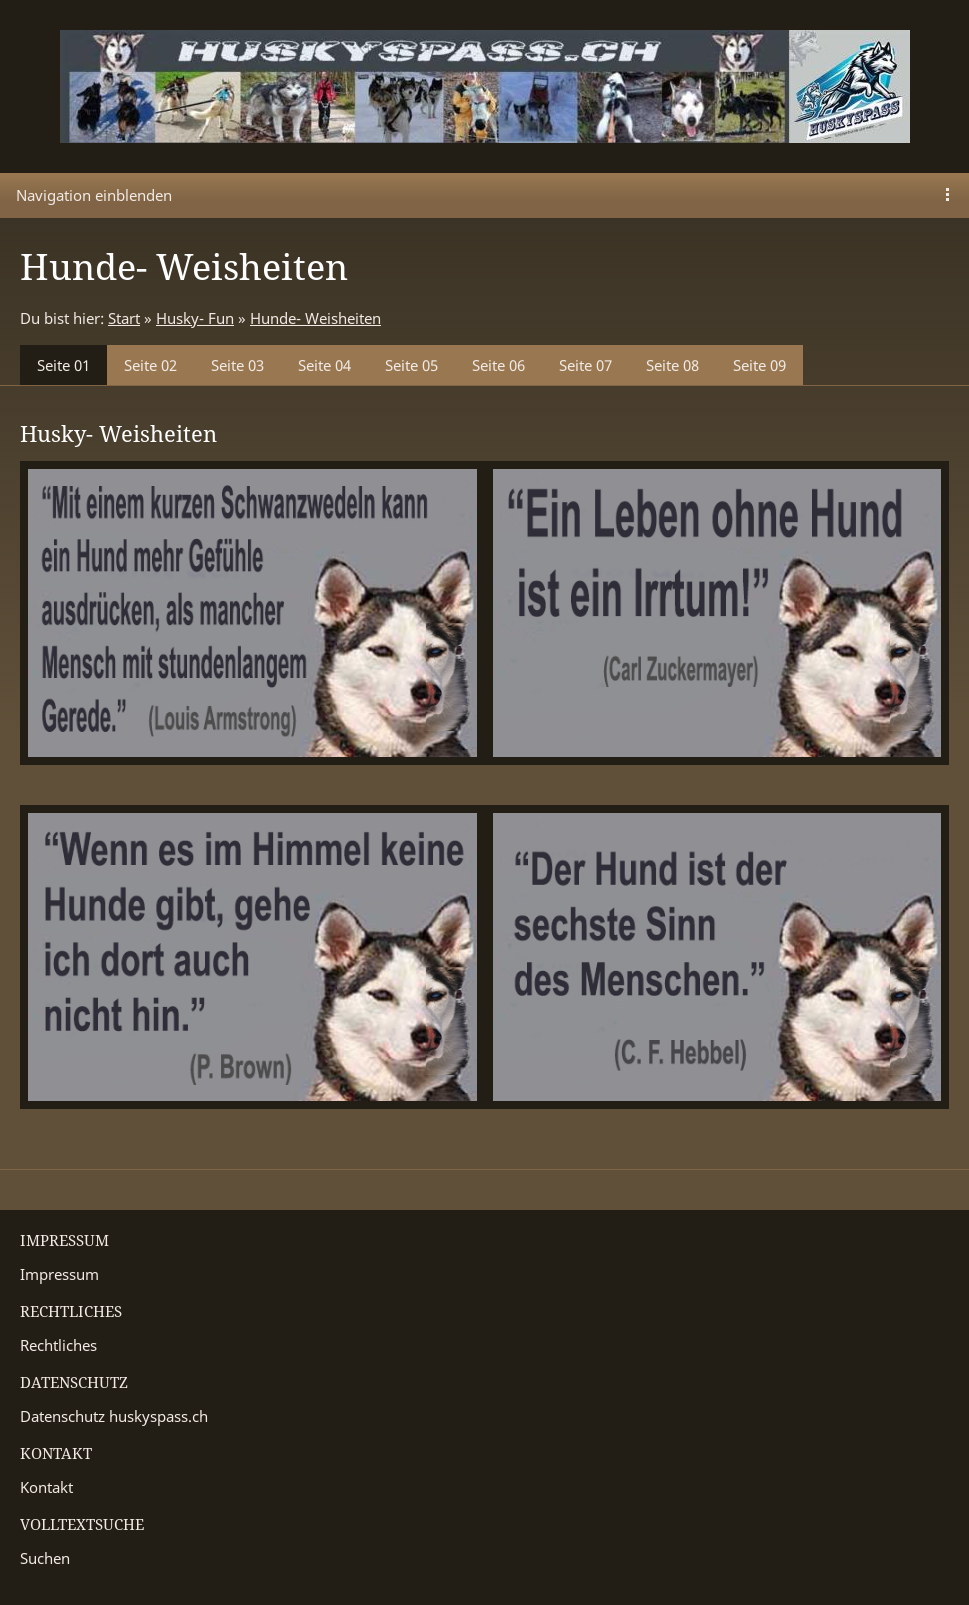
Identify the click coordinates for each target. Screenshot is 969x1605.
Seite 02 (150, 365)
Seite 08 (672, 365)
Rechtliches (58, 1345)
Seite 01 (63, 365)
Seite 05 (411, 365)
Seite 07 (585, 365)
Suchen (45, 1558)
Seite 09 (759, 365)
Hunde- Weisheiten (315, 318)
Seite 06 (498, 365)
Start (124, 318)
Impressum (59, 1274)
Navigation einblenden (94, 195)
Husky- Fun (195, 318)
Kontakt (46, 1487)
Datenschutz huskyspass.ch (114, 1416)
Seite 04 (324, 365)
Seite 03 (237, 365)
